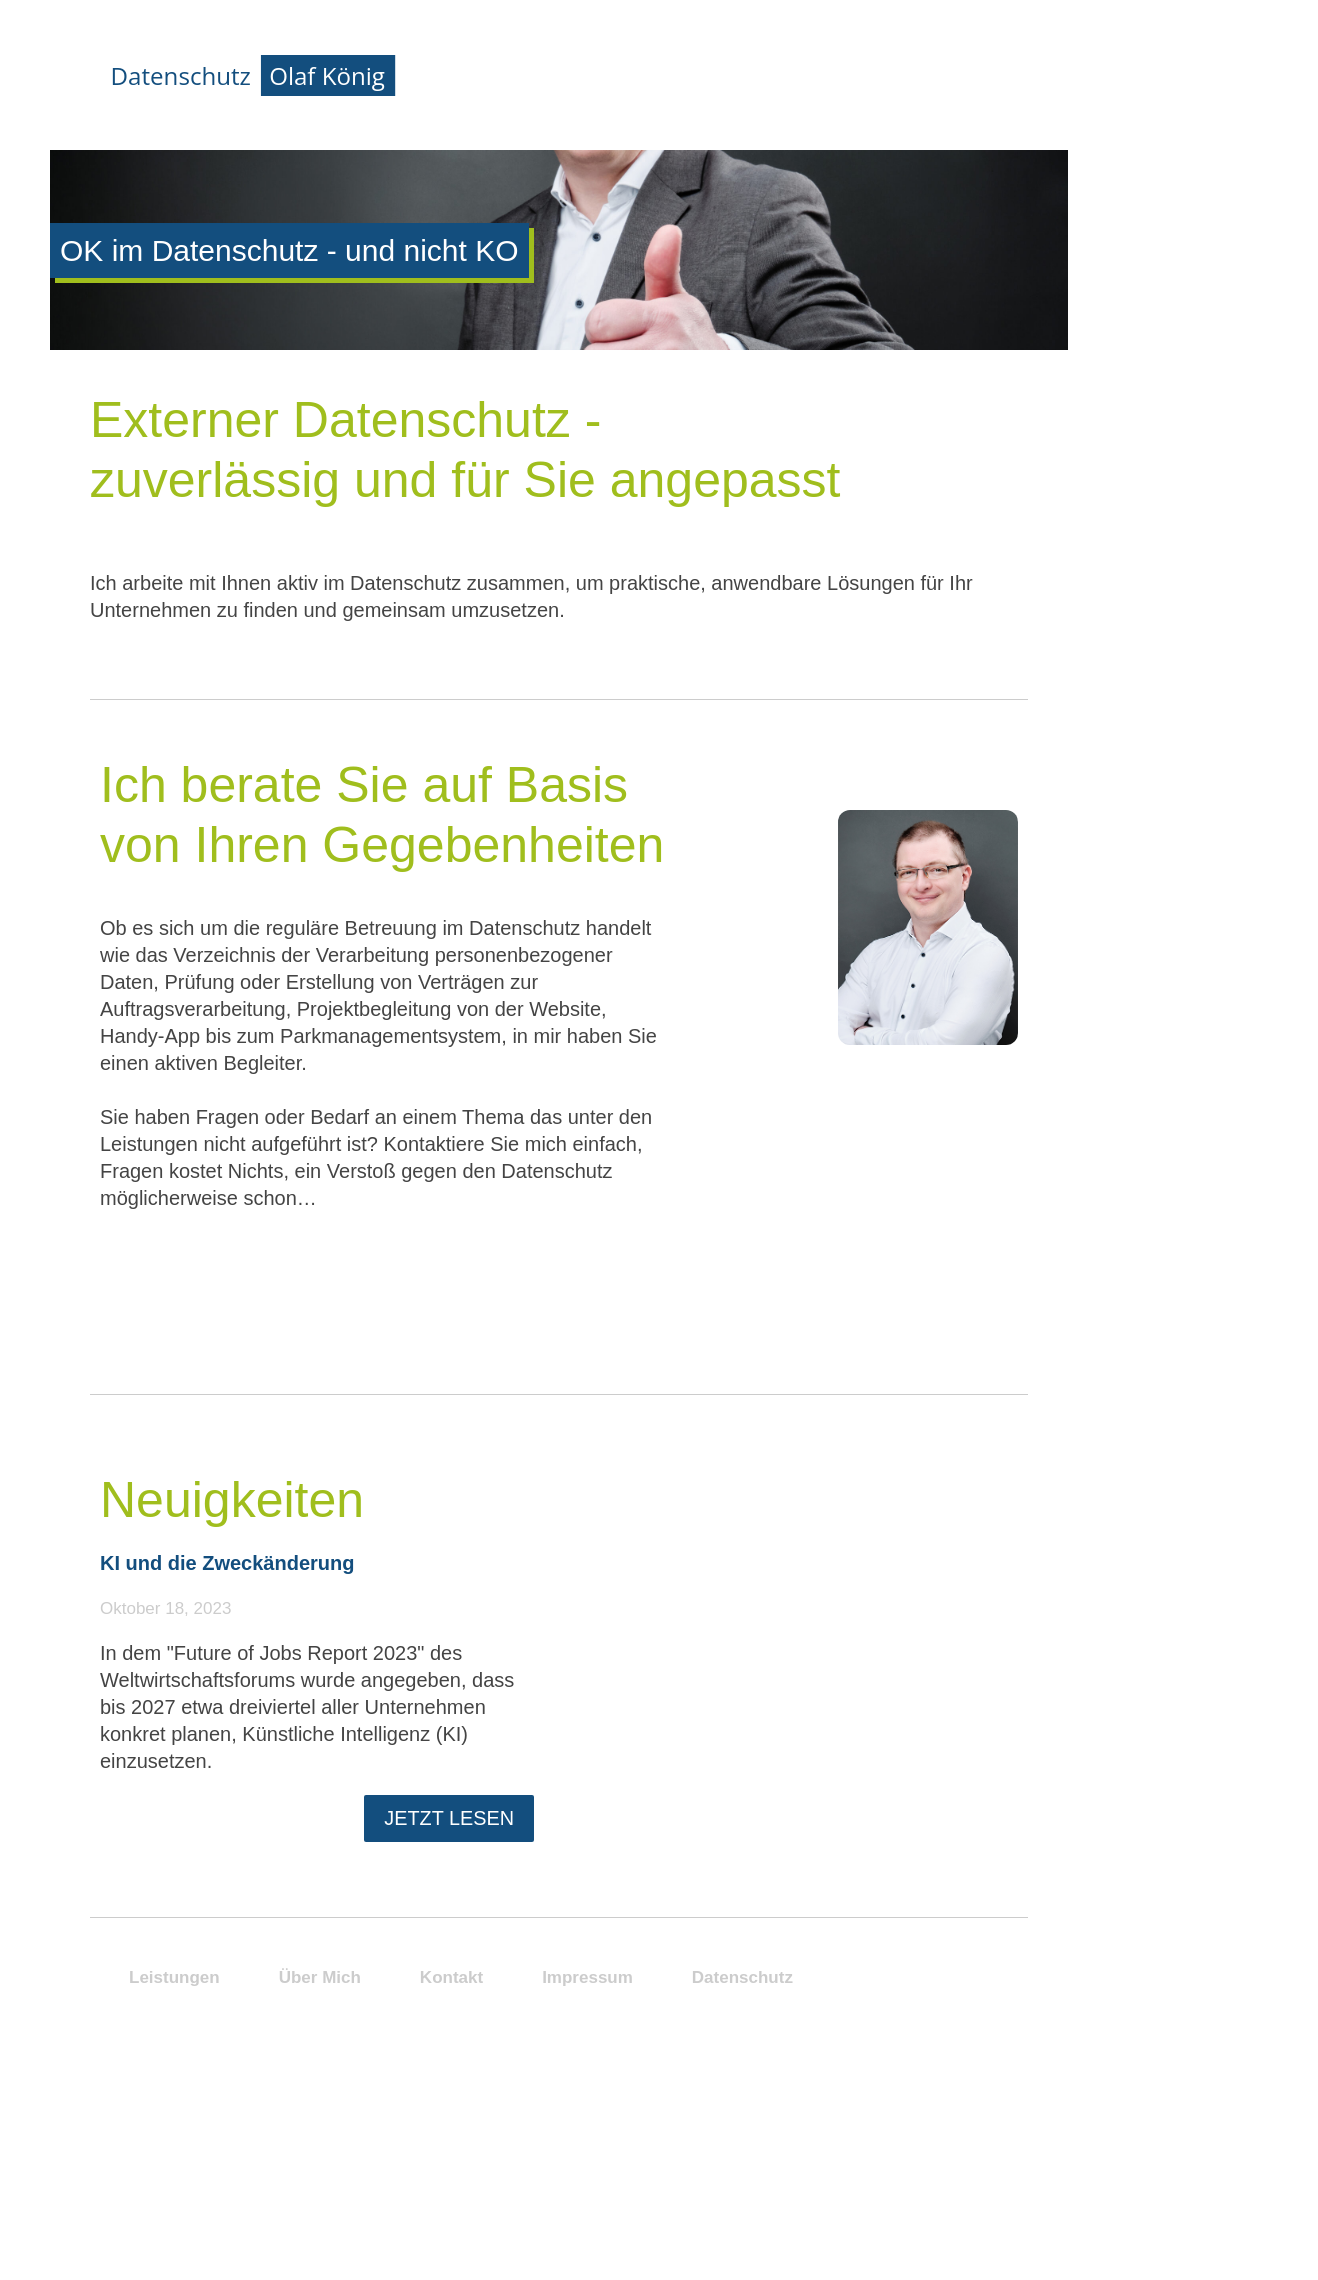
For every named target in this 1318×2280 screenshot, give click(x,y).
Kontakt (1170, 388)
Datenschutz (742, 1977)
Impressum (587, 1977)
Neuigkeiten (232, 1500)
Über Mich (1178, 282)
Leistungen (1186, 229)
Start (1154, 176)
